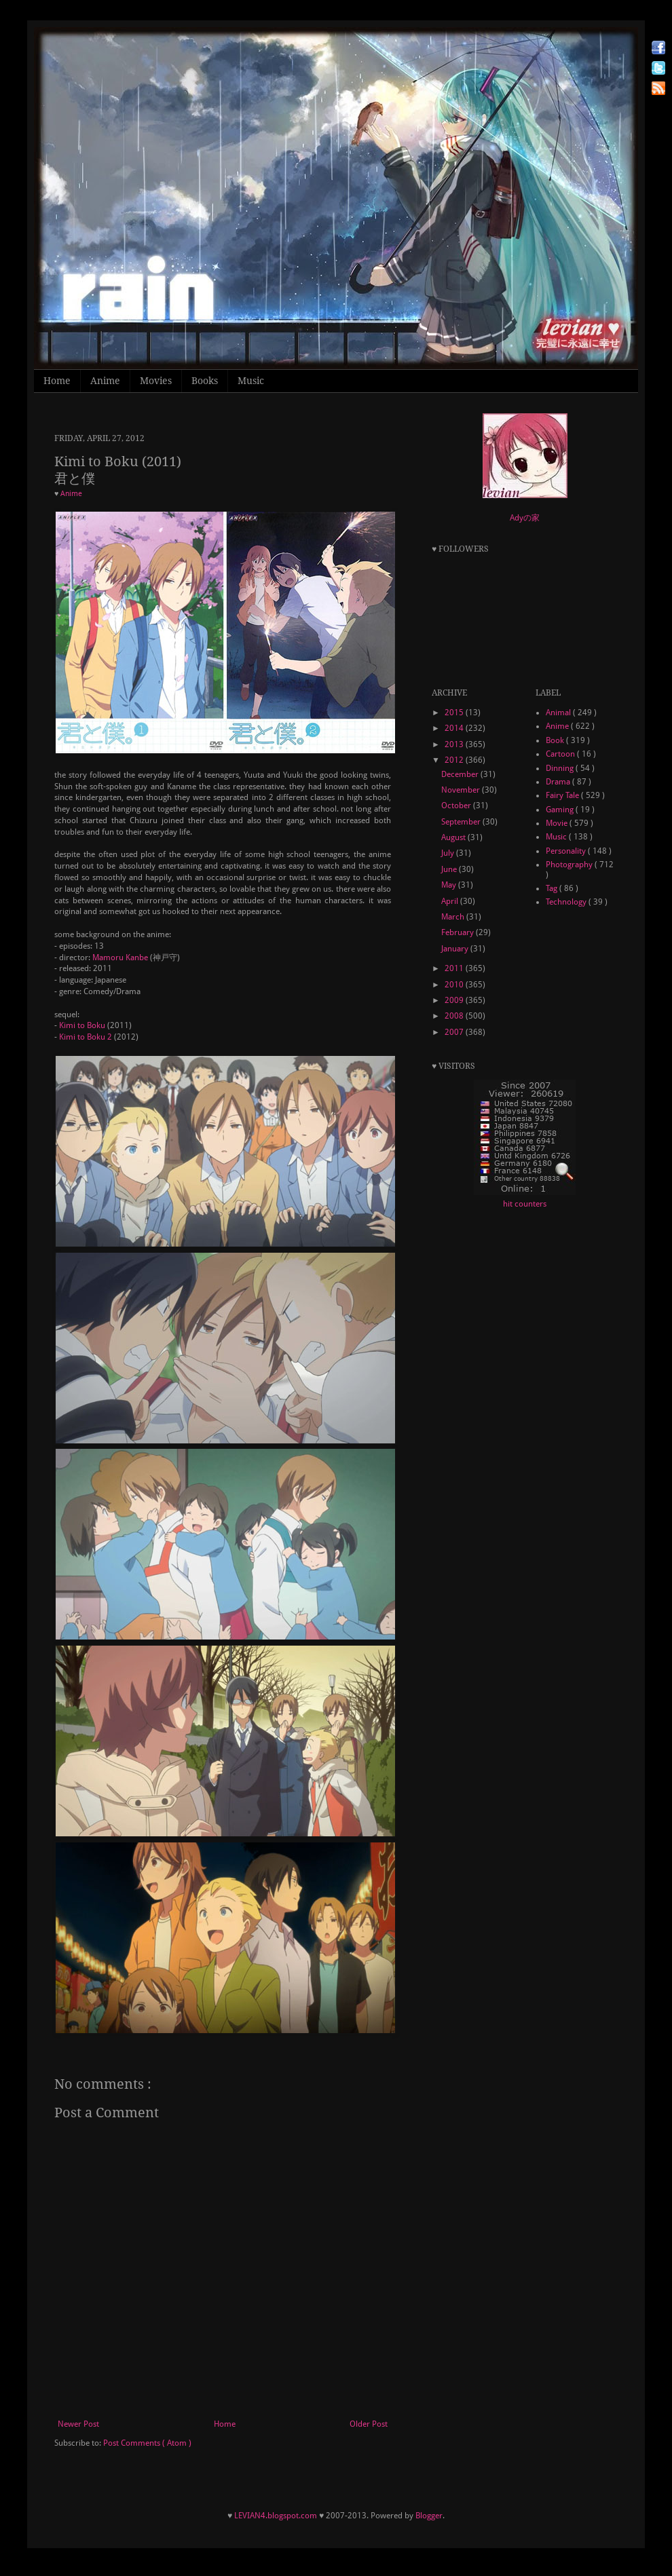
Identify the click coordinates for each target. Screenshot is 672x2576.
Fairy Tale (563, 795)
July (448, 853)
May (449, 885)
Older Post (369, 2424)
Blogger (429, 2515)
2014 (455, 728)
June (450, 869)
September (462, 822)
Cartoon (561, 754)
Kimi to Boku (82, 1025)
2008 (455, 1016)
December (461, 774)
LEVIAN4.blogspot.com (275, 2515)
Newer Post (78, 2424)
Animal (559, 712)
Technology (567, 902)
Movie (558, 823)
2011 (455, 968)
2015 (455, 712)
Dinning (561, 768)
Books (204, 380)
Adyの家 (525, 518)
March (453, 917)
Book (556, 740)
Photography (570, 864)
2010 (455, 984)
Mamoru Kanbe (120, 957)
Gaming (561, 809)
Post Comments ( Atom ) (147, 2443)
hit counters (524, 1204)
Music (251, 380)
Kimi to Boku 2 (85, 1037)
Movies (156, 380)
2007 (455, 1032)
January (455, 948)
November (461, 790)
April (450, 901)
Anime (105, 380)
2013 (455, 744)
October (457, 805)
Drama (559, 782)
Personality (567, 851)
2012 (455, 760)
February (458, 932)
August (454, 837)
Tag (552, 888)
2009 (455, 1000)
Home (57, 380)
